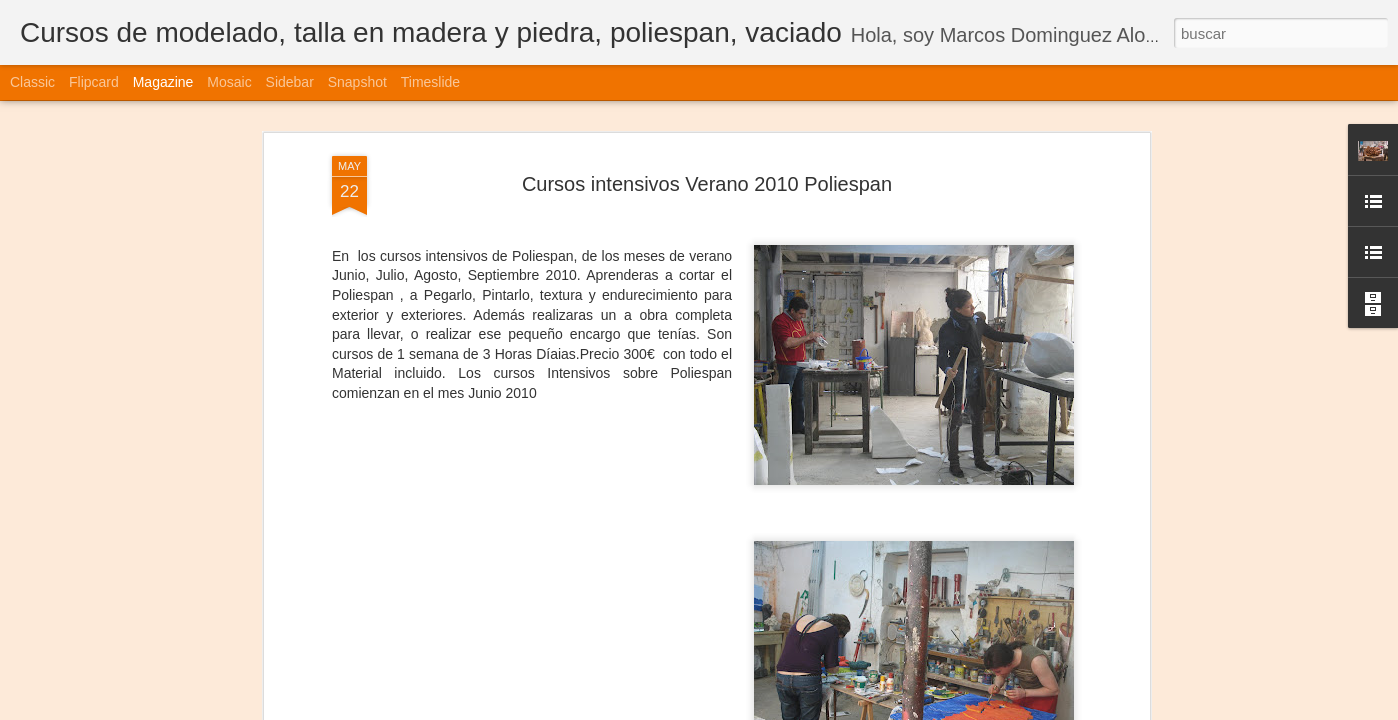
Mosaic (229, 82)
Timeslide (430, 82)
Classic (32, 82)
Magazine (163, 82)
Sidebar (290, 82)
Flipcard (94, 82)
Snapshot (357, 82)
